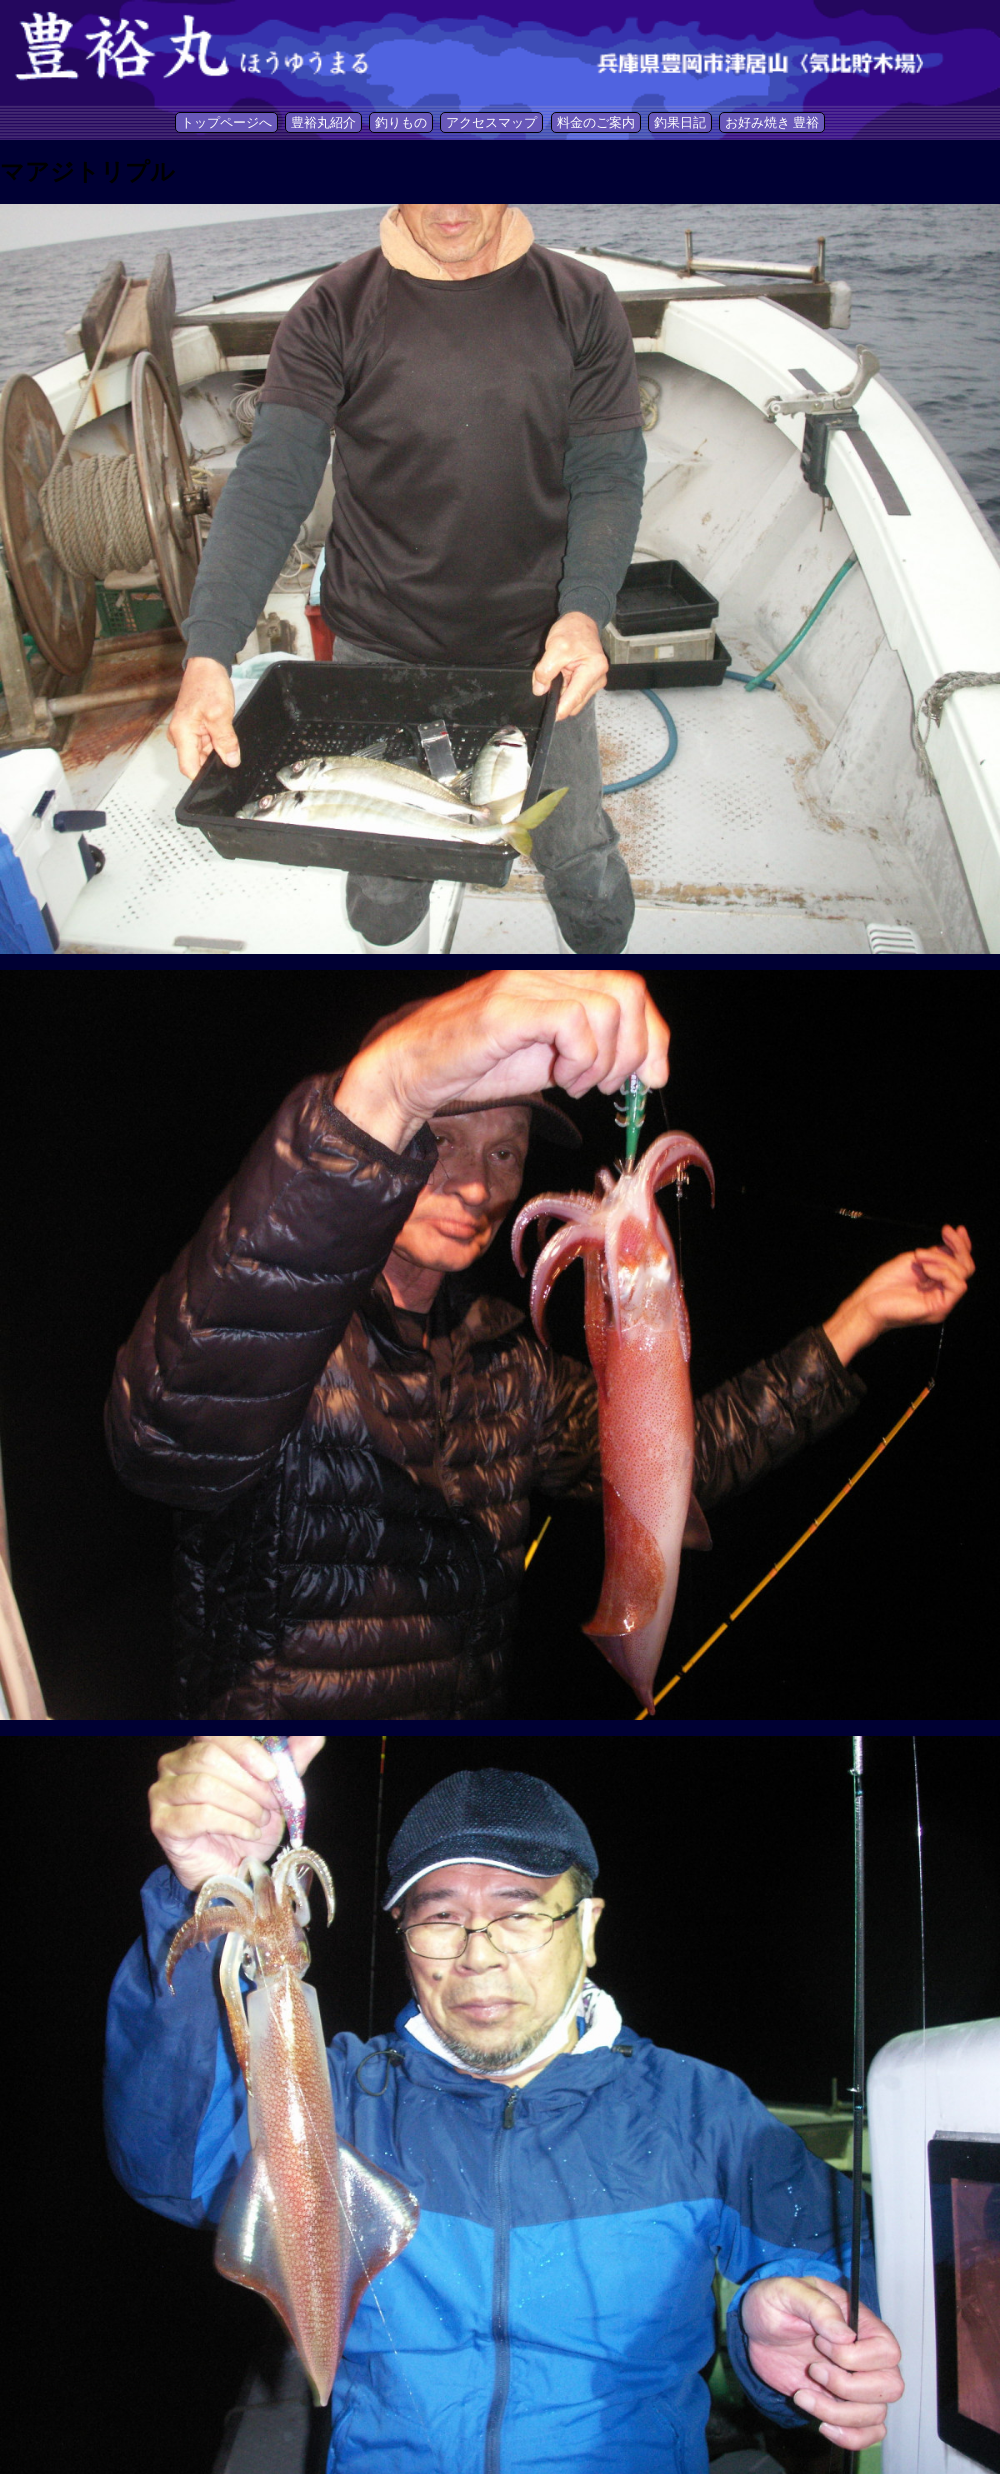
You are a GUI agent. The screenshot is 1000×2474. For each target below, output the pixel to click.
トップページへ (226, 122)
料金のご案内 (596, 122)
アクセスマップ (491, 122)
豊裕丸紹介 (323, 122)
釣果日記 (680, 122)
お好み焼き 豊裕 (772, 122)
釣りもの (401, 122)
